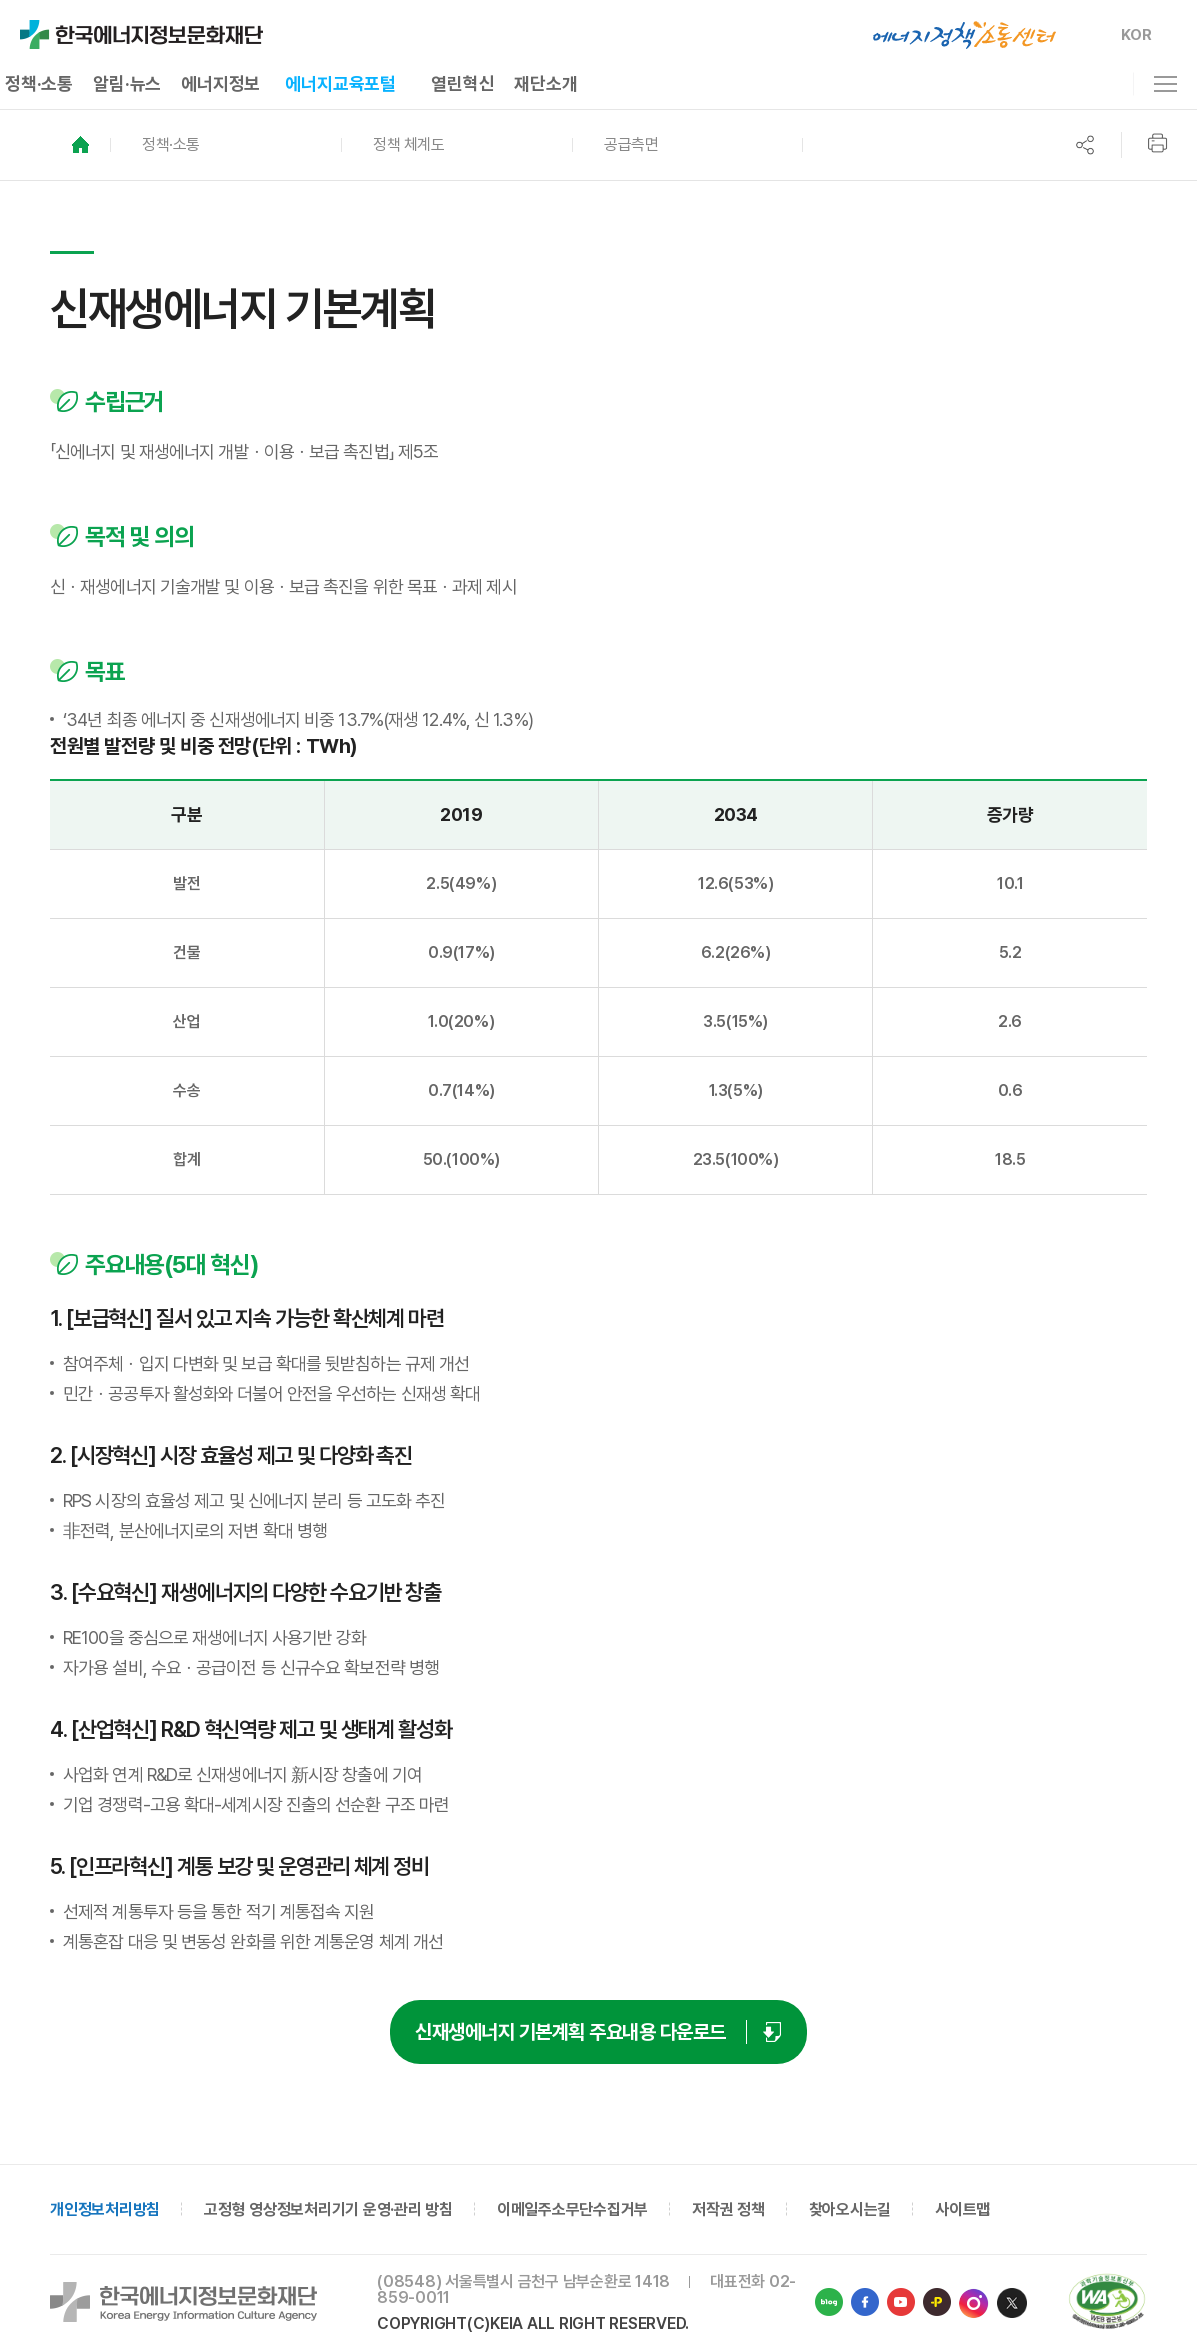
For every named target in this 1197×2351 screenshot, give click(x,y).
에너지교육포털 (340, 83)
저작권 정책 (728, 2209)
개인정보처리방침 (105, 2209)
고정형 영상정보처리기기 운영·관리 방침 (328, 2209)
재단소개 (545, 83)
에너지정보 (220, 83)
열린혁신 (462, 83)
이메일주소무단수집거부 (572, 2209)
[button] (225, 145)
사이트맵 (962, 2209)
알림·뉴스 (127, 83)
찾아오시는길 (850, 2209)
